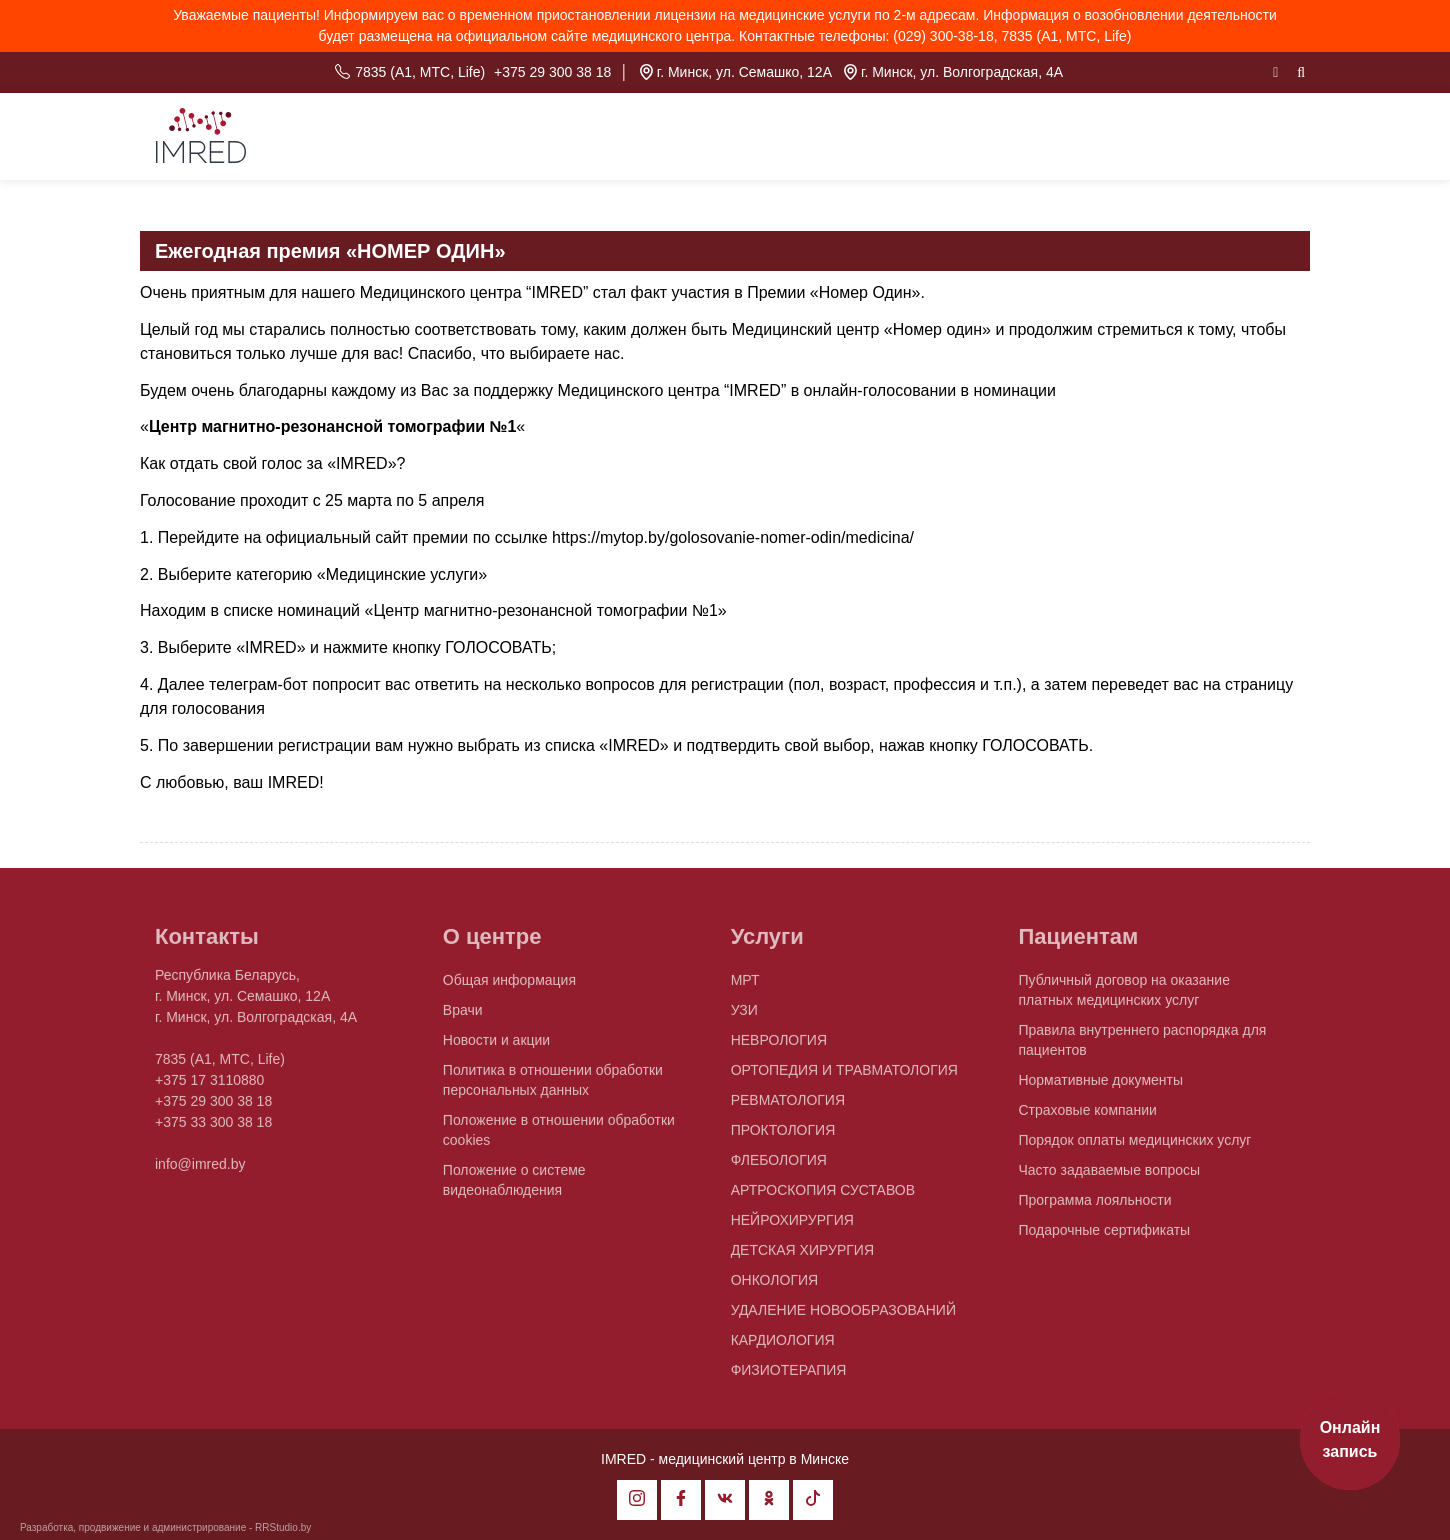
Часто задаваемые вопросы (1109, 1177)
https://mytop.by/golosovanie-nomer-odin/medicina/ (733, 537)
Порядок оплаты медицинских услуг (1134, 1147)
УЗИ (744, 1017)
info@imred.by (200, 1171)
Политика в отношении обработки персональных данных (553, 1087)
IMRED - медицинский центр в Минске (725, 1459)
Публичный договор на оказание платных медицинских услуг (1123, 997)
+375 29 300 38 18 (552, 72)
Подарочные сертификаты (1104, 1237)
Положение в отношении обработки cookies (559, 1137)
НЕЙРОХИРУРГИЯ (792, 1227)
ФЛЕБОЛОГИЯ (779, 1167)
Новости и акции (496, 1047)
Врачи (463, 1017)
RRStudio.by (283, 1527)
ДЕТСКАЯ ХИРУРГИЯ (802, 1257)
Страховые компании (1087, 1117)
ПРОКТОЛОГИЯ (783, 1137)
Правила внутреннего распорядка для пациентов (1142, 1047)
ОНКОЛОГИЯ (775, 1287)
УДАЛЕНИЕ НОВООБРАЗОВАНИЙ (843, 1317)
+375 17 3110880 (209, 1087)
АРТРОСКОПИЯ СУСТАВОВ (823, 1197)
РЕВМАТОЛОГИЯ (788, 1107)
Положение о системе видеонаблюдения (514, 1187)
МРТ (745, 987)
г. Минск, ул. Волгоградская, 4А (962, 72)
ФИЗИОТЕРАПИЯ (789, 1377)
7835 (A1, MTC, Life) (420, 72)
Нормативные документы (1100, 1087)
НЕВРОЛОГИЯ (779, 1047)
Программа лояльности (1094, 1207)
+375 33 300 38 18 (213, 1129)
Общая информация (509, 987)
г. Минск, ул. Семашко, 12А (744, 72)
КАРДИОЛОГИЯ (783, 1347)
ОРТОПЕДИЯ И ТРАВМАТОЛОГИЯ (844, 1077)
